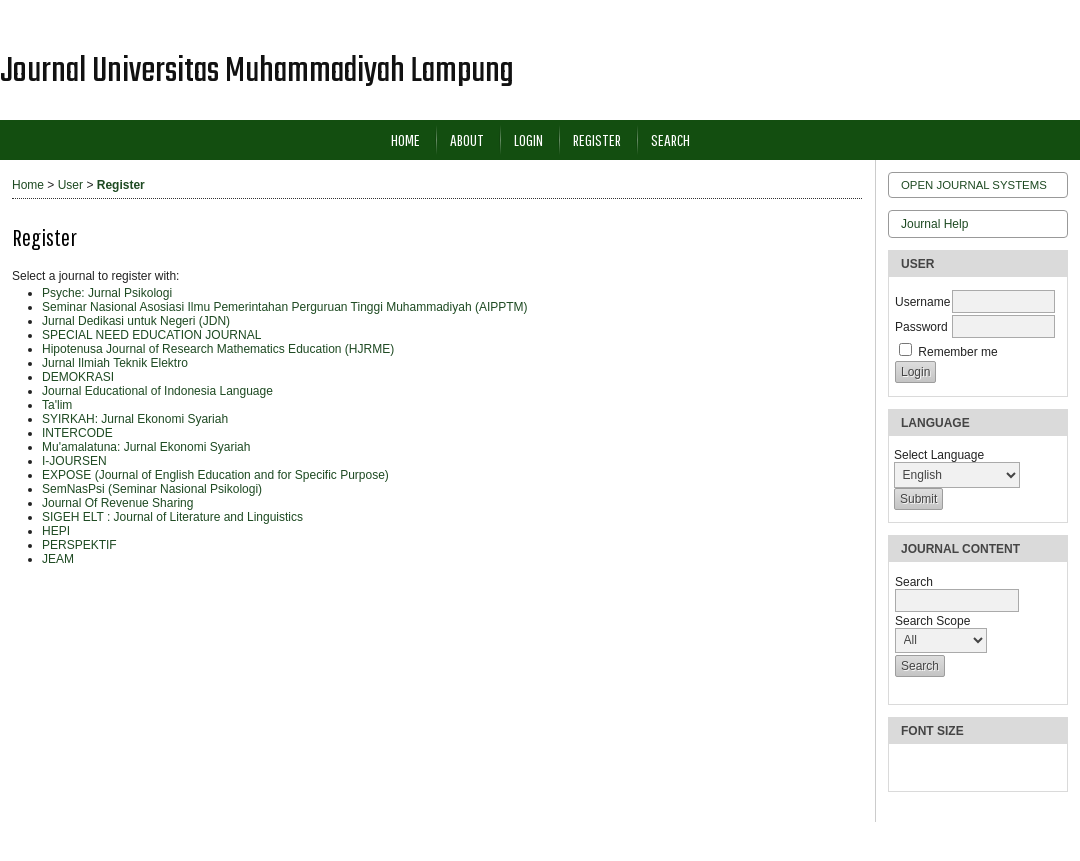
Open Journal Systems (974, 185)
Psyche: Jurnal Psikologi (107, 293)
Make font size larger (976, 767)
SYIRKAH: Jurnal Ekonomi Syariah (135, 419)
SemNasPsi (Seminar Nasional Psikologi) (152, 489)
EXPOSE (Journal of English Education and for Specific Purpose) (215, 475)
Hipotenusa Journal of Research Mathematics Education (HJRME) (218, 349)
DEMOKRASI (78, 377)
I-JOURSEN (74, 461)
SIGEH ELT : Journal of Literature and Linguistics (172, 517)
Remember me (957, 352)
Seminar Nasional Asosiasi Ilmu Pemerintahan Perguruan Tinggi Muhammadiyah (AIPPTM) (285, 307)
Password (921, 327)
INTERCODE (77, 433)
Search (670, 139)
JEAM (58, 559)
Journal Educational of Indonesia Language (157, 391)
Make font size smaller (912, 767)
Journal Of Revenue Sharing (117, 503)
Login (528, 139)
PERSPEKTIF (79, 545)
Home (405, 139)
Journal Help (934, 224)
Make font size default (944, 767)
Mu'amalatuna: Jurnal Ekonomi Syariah (146, 447)
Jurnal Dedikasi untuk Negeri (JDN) (136, 321)
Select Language (939, 455)
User (70, 185)
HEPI (56, 531)
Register (597, 139)
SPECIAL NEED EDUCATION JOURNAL (151, 335)
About (467, 139)
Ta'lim (57, 405)
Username (922, 302)
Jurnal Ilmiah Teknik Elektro (115, 363)
